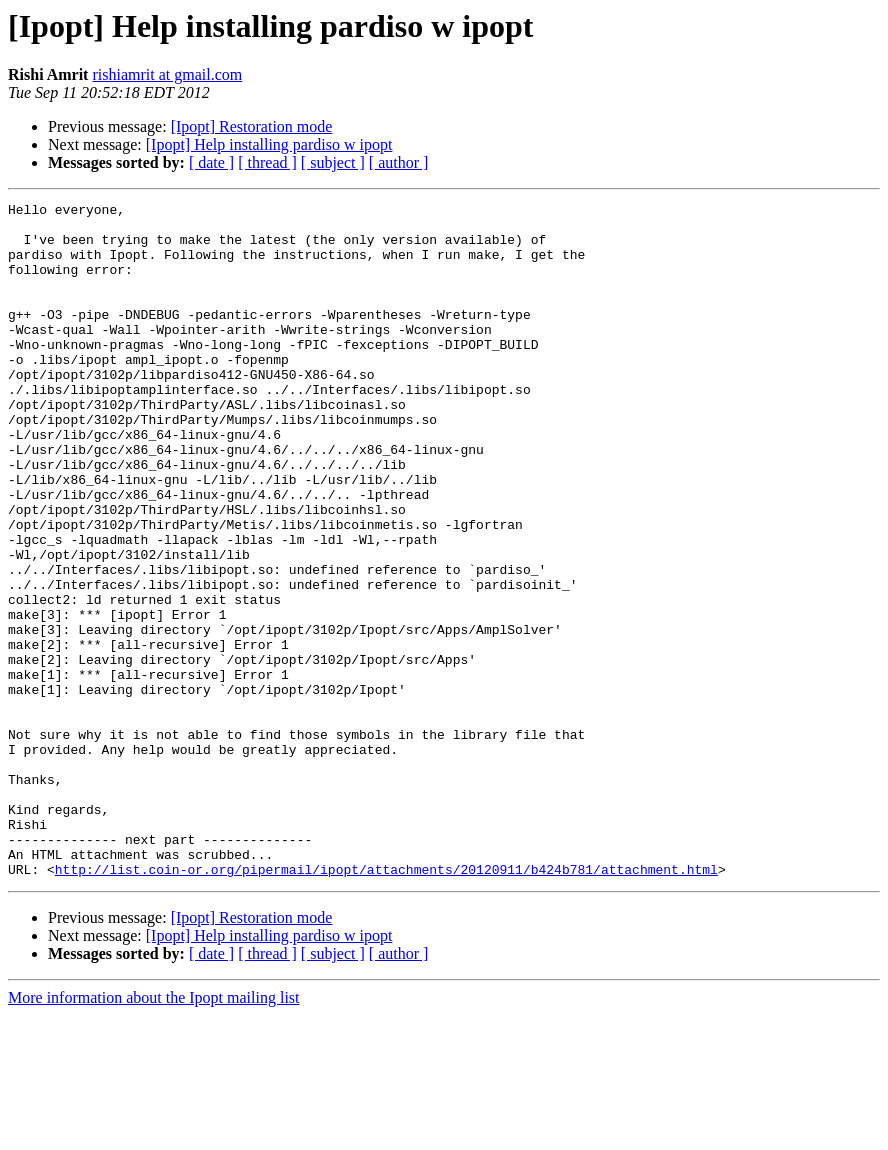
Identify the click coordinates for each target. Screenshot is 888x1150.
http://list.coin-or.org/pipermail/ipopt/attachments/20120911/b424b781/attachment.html (386, 1004)
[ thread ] (267, 162)
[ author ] (399, 162)
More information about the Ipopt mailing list (154, 1132)
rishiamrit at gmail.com (167, 74)
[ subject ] (333, 162)
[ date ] (211, 162)
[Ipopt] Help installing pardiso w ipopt (269, 144)
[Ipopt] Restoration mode (252, 126)
